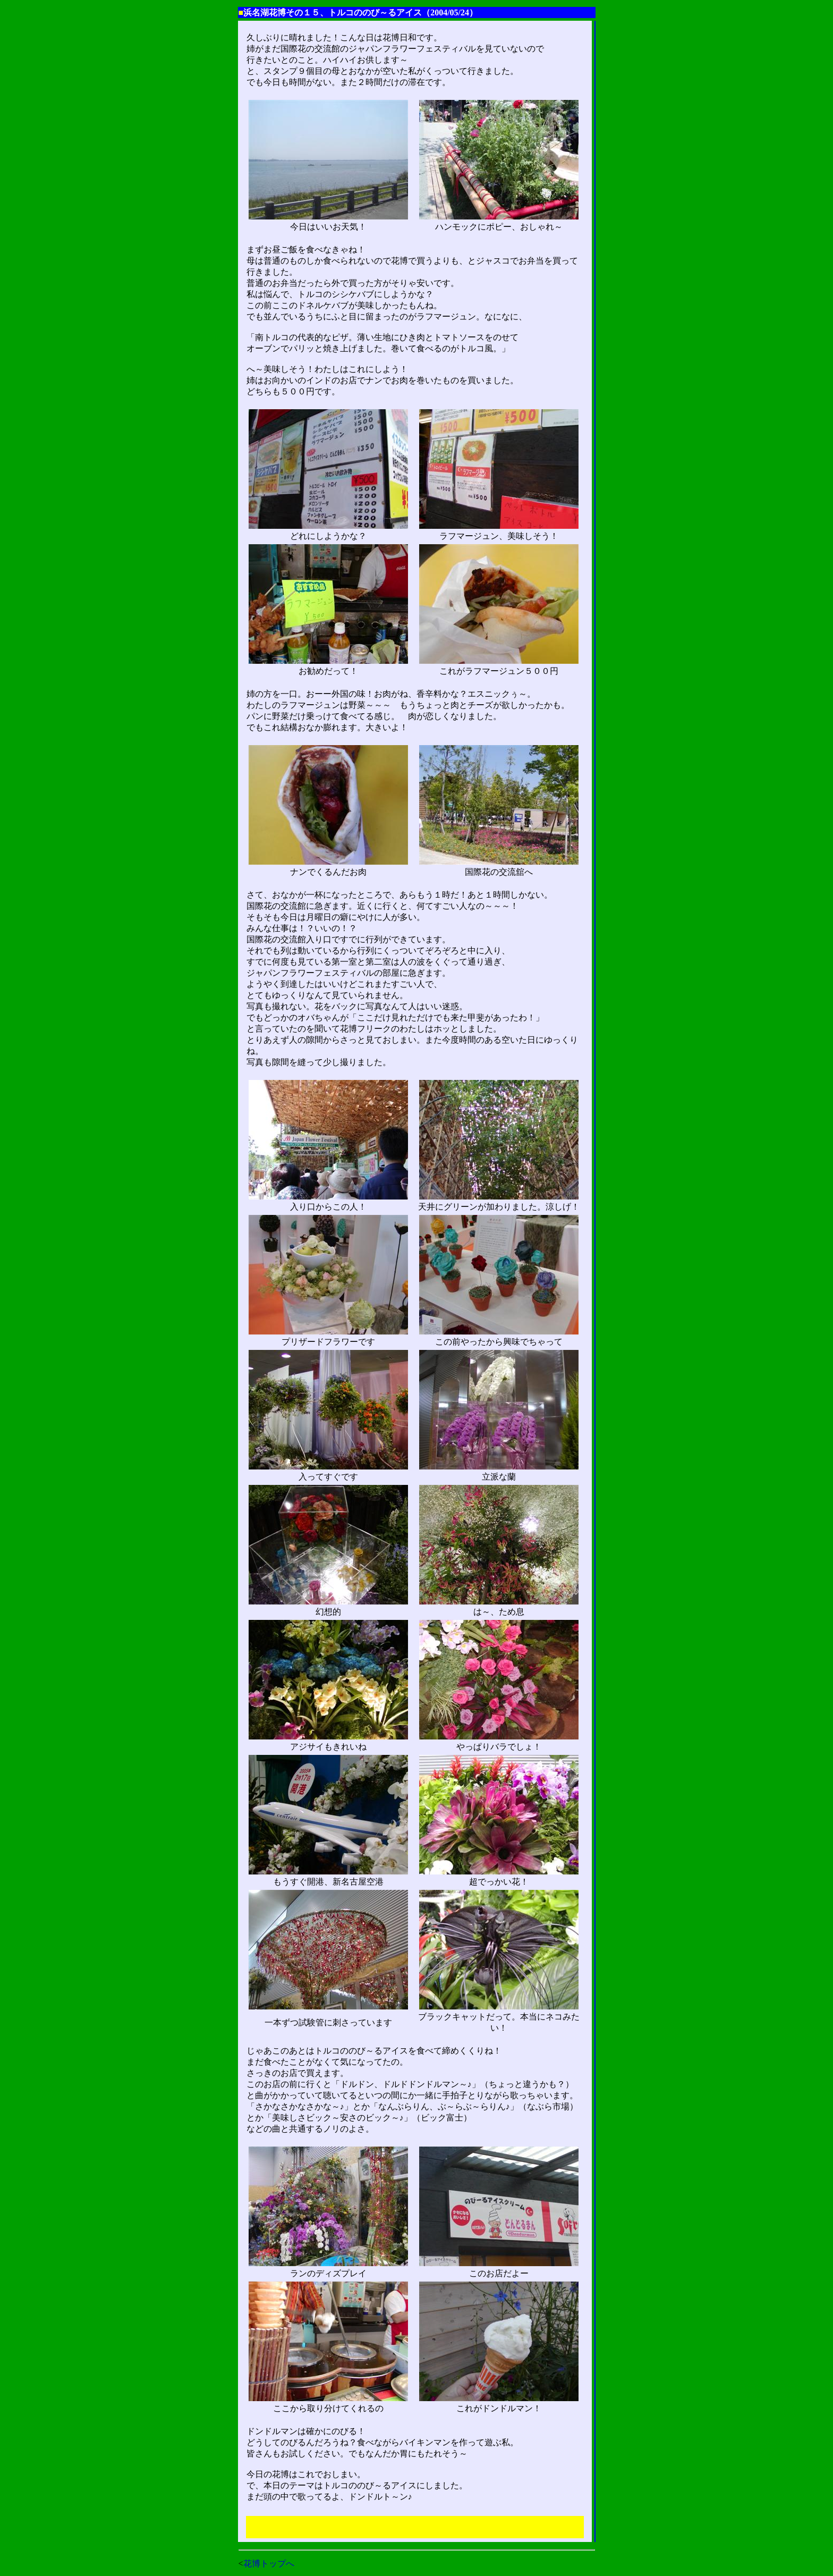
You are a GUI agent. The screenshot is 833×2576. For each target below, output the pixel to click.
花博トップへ (268, 2563)
